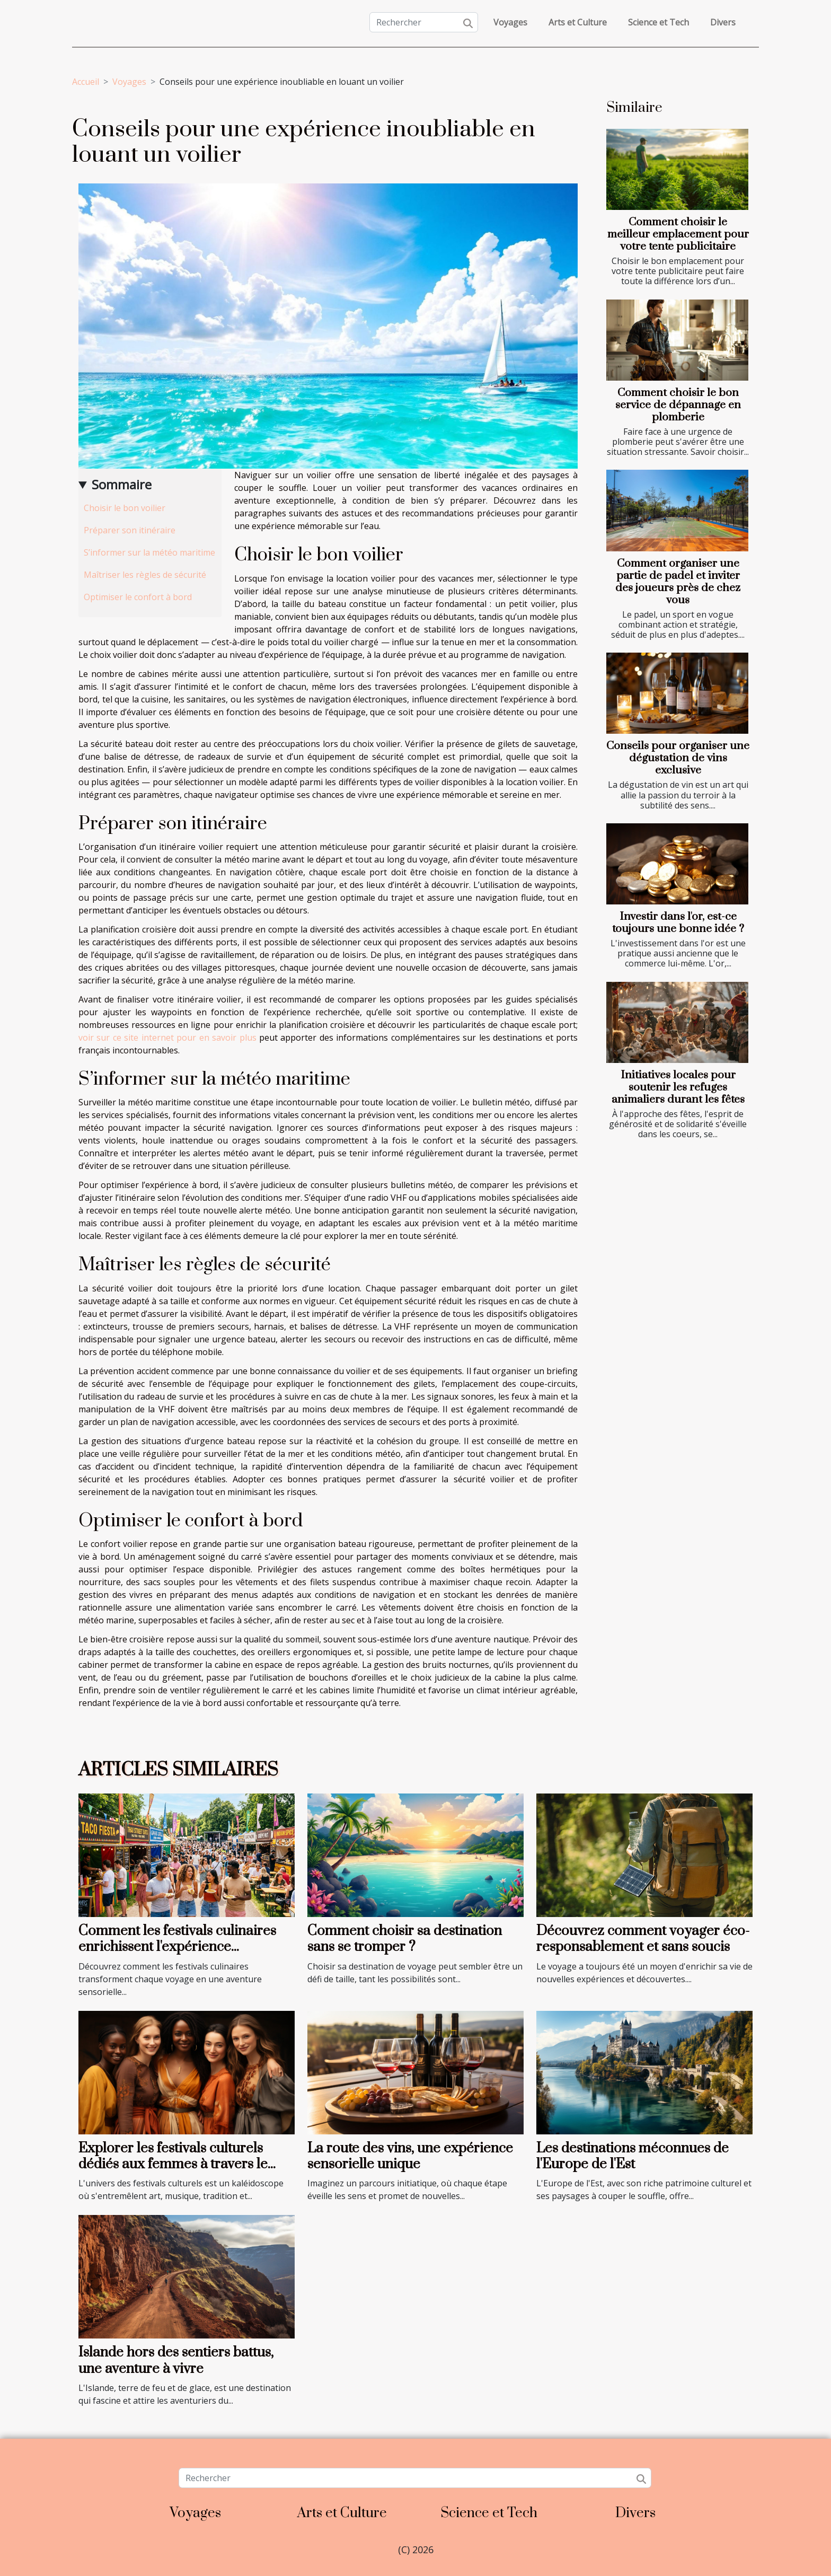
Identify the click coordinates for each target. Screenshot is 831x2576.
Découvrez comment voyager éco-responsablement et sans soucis (642, 1939)
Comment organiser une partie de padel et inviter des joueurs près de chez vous (677, 582)
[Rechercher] (423, 22)
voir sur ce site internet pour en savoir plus (167, 1037)
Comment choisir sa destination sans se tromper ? (404, 1939)
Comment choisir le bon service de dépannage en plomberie (678, 405)
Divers (723, 22)
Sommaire (122, 484)
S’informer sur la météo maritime (149, 552)
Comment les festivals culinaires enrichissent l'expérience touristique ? (177, 1947)
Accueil (85, 81)
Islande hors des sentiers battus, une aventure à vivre (175, 2360)
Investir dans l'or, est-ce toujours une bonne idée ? (678, 923)
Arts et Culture (578, 22)
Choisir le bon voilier (124, 508)
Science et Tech (658, 22)
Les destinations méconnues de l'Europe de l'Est (632, 2156)
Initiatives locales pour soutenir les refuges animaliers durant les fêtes (678, 1087)
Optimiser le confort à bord (138, 597)
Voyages (510, 22)
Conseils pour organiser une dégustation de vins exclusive (677, 758)
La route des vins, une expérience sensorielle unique (410, 2156)
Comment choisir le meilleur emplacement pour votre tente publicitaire (678, 234)
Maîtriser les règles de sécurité (145, 575)
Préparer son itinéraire (129, 530)
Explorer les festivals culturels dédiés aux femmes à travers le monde (173, 2165)
